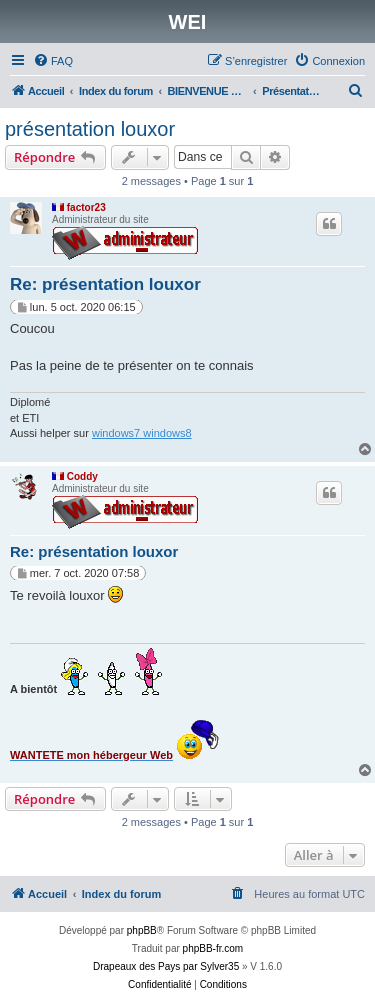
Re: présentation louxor (105, 284)
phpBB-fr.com (213, 948)
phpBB (142, 930)
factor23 (86, 207)
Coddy (82, 476)
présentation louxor (90, 129)
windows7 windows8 (142, 433)
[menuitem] (53, 61)
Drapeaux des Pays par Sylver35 (166, 966)
